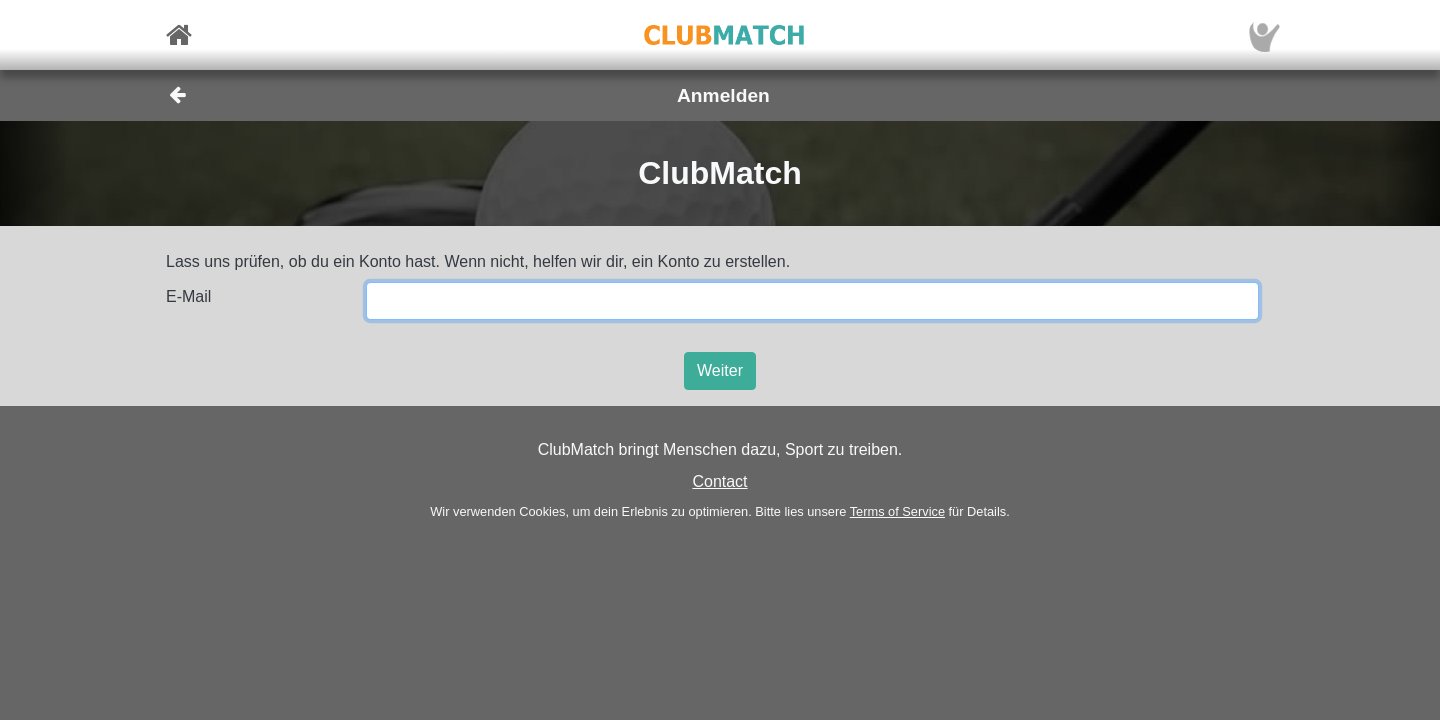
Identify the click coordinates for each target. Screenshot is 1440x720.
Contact (719, 481)
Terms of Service (897, 511)
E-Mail (188, 296)
